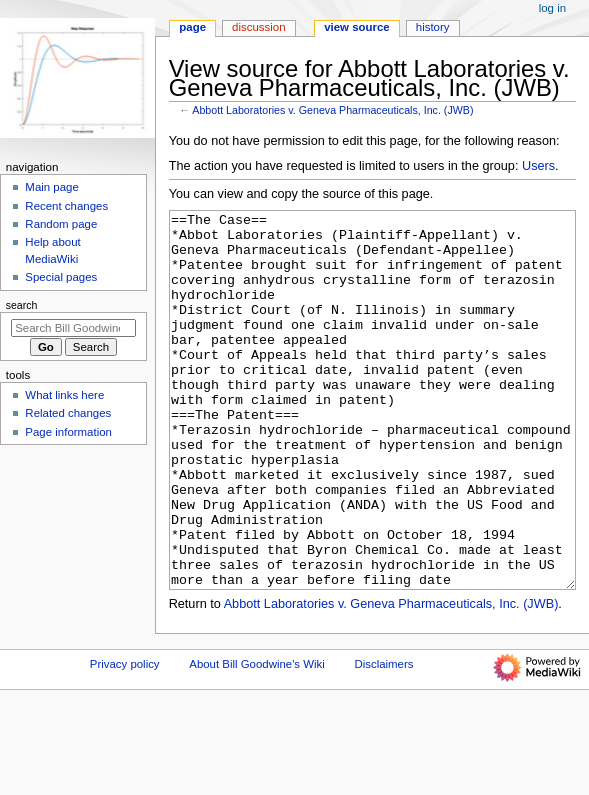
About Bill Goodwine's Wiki (257, 739)
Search (22, 305)
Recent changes (66, 206)
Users (538, 166)
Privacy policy (125, 739)
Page (192, 27)
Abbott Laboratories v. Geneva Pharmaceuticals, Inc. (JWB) (332, 110)
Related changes (68, 413)
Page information (68, 432)
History (433, 27)
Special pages (61, 277)
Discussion (258, 27)
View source (357, 27)
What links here (64, 395)
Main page (52, 187)
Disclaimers (383, 739)
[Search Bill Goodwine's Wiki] (73, 328)
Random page (61, 224)
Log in (552, 8)
